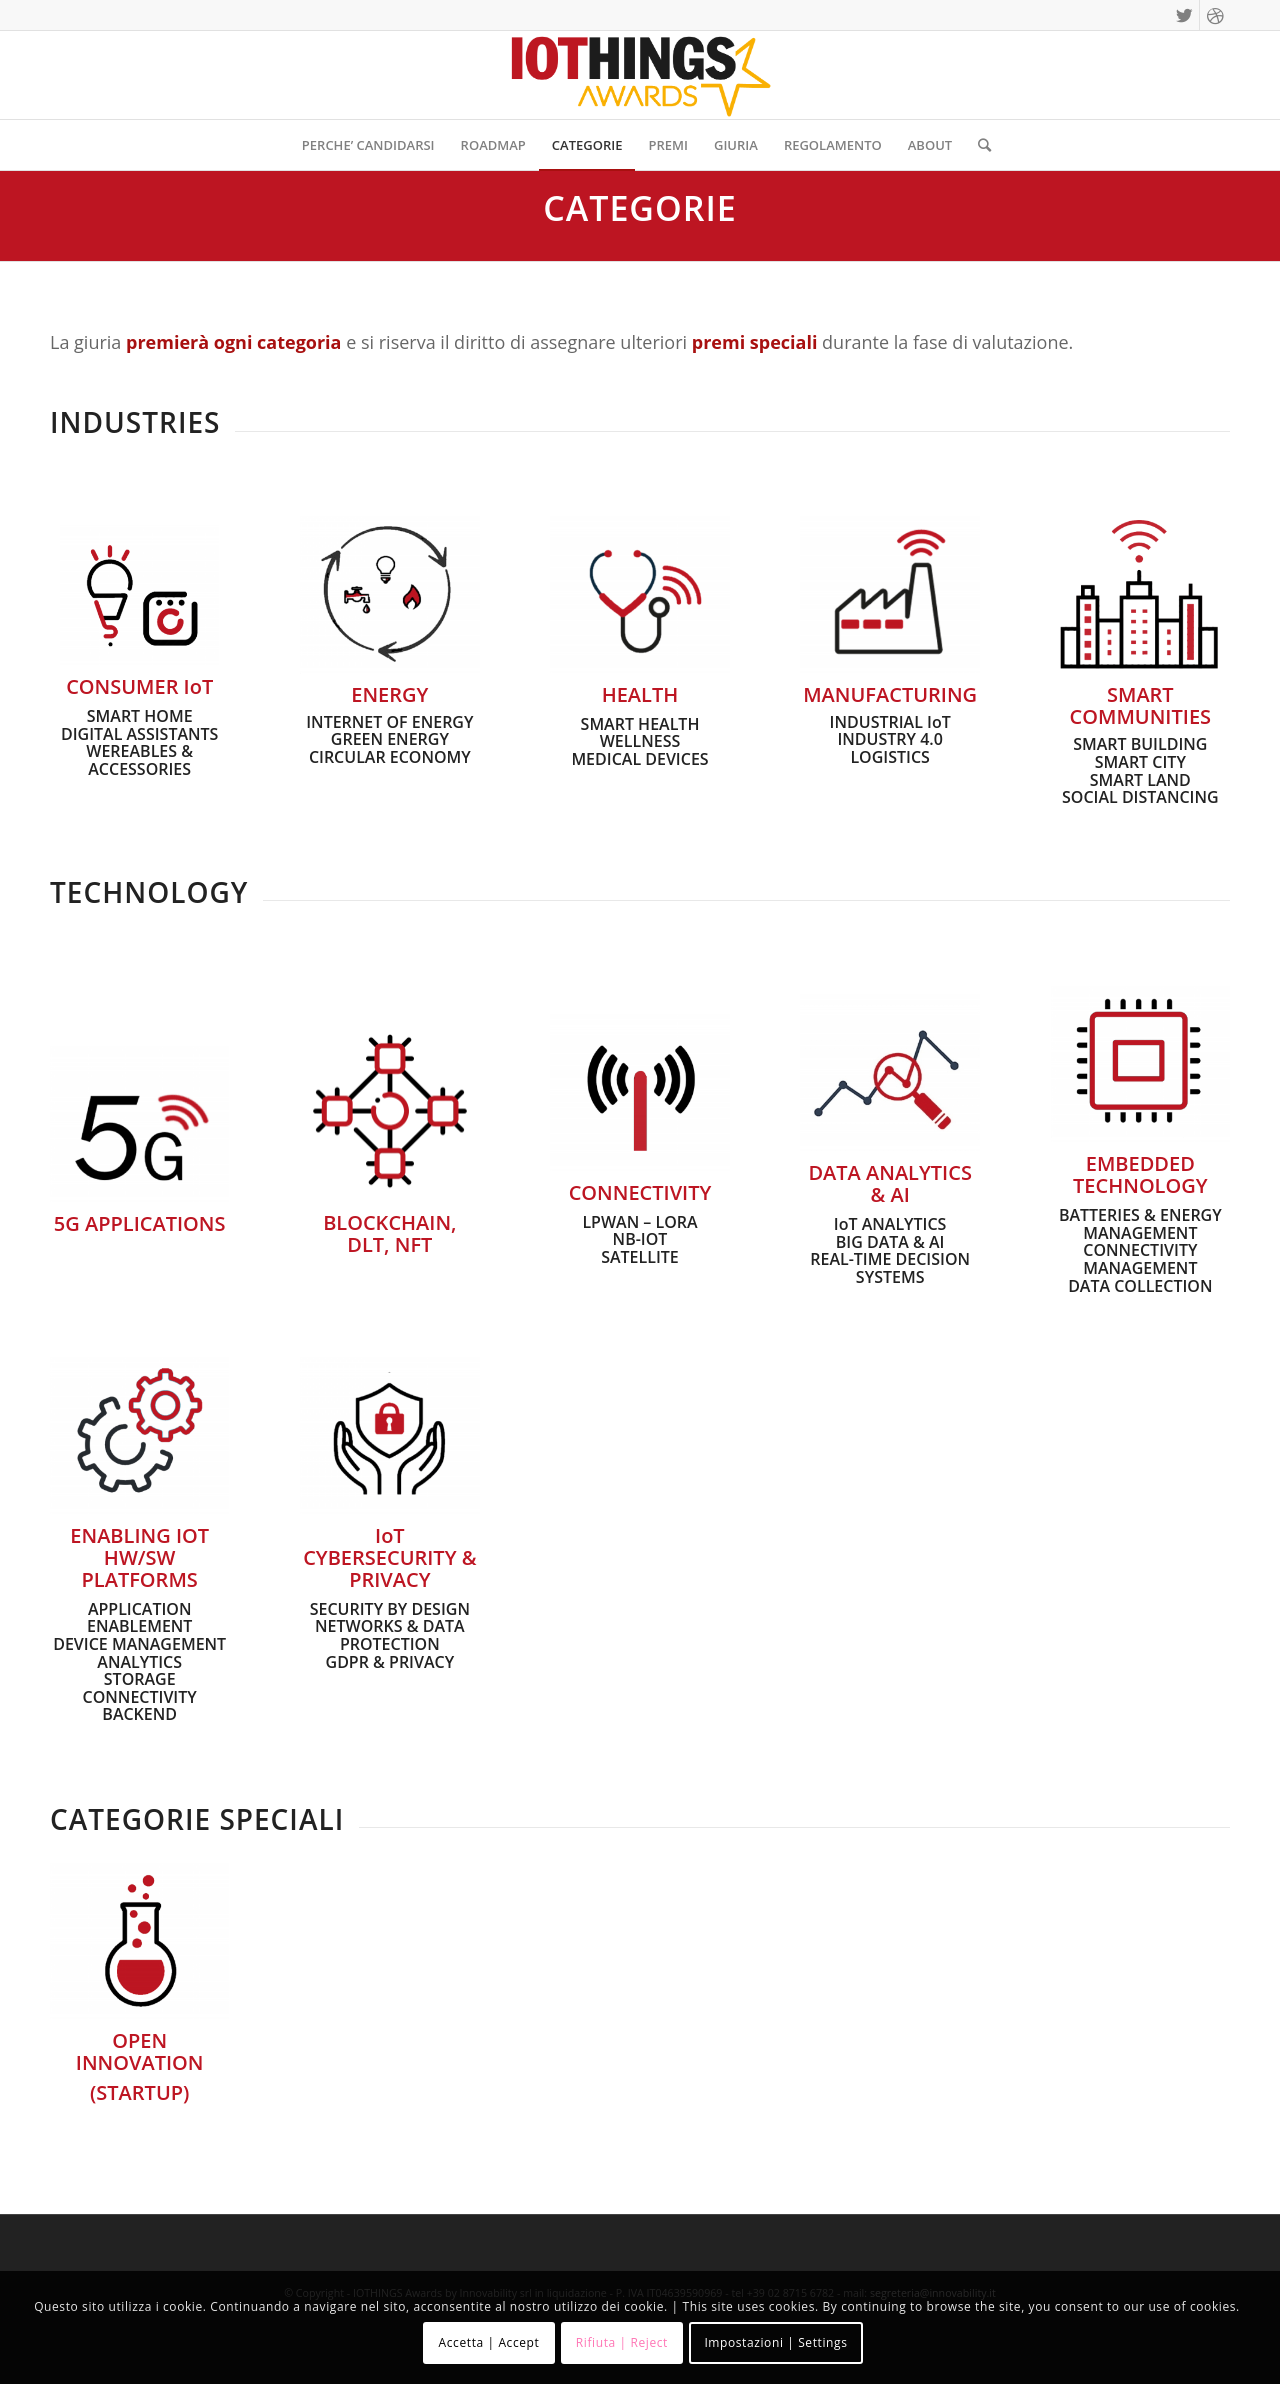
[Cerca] (978, 145)
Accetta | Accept (489, 2342)
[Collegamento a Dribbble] (1215, 15)
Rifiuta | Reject (622, 2342)
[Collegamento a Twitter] (1184, 15)
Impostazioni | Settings (775, 2342)
